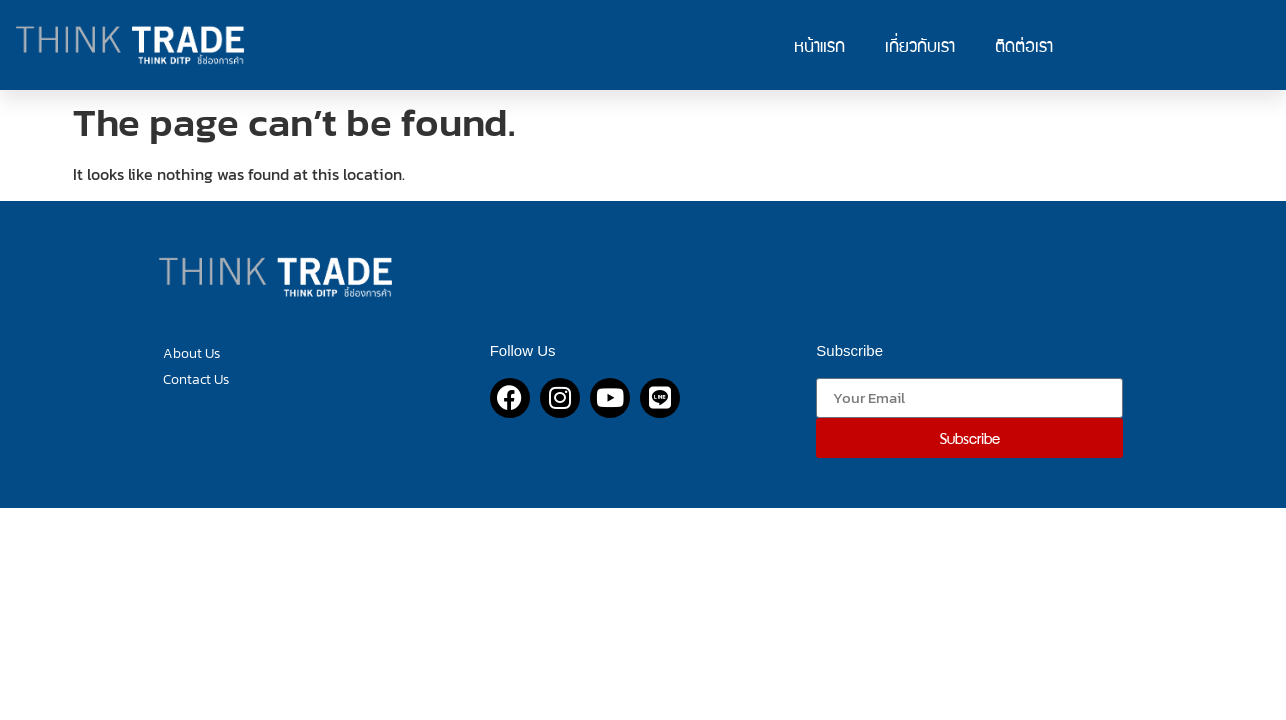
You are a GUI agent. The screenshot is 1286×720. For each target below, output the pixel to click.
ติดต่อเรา (1024, 44)
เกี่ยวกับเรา (920, 44)
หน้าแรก (819, 44)
